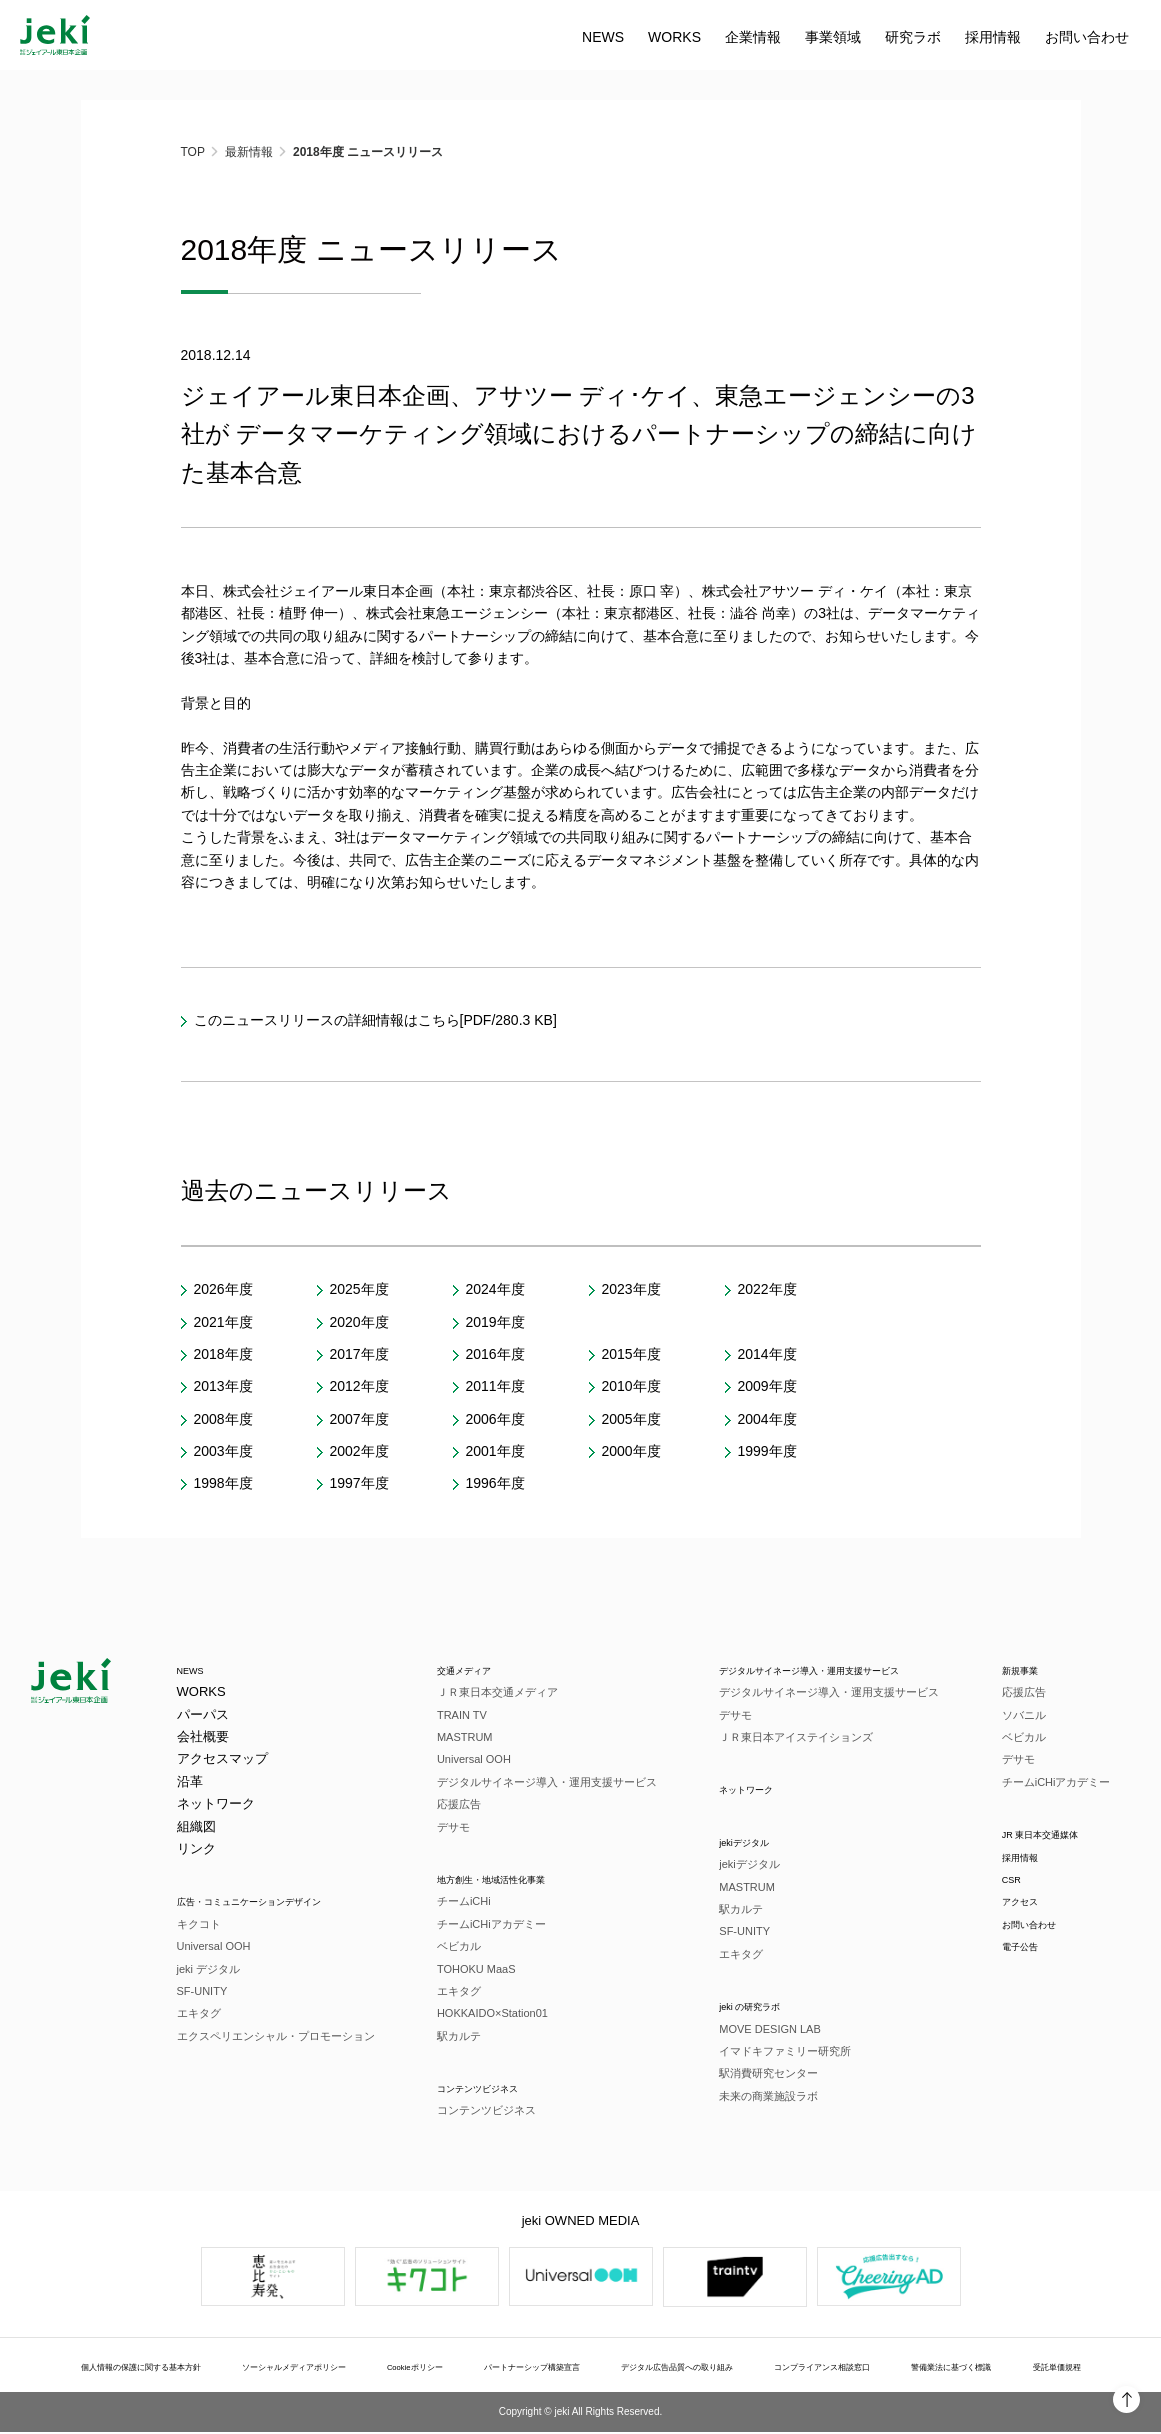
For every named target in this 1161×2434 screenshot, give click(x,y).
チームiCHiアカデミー (484, 1925)
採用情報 (1026, 1857)
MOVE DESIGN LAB (745, 2031)
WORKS (317, 37)
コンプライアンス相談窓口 (833, 2368)
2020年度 (359, 1322)
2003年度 (223, 1451)
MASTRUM (458, 1738)
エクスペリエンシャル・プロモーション (276, 2037)
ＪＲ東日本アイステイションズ (772, 1738)
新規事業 (1026, 1669)
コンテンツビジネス (488, 2088)
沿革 (190, 1781)
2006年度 (495, 1419)
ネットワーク (216, 1804)
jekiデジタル (731, 1842)
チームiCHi (457, 1902)
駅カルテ (452, 2037)
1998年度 (223, 1483)
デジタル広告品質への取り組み (687, 2368)
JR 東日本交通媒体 (1055, 1834)
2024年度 (495, 1289)
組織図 (196, 1826)
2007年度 (359, 1419)
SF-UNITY (202, 1992)
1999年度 (767, 1451)
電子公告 (1026, 1949)
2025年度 (359, 1289)
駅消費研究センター (744, 2076)
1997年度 (359, 1483)
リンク (196, 1849)
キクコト (199, 1925)
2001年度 (495, 1451)
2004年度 (767, 1419)
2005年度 (631, 1419)
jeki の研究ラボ (739, 2007)
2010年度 (631, 1386)
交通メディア (469, 1669)
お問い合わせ (730, 37)
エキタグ (199, 2014)
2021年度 (223, 1322)
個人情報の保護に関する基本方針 (163, 2368)
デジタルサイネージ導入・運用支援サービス (540, 1782)
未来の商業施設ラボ (744, 2098)
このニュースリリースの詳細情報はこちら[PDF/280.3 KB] (375, 1020)
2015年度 (631, 1354)
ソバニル (1022, 1715)
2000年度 (631, 1451)
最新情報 (249, 152)
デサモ (446, 1827)
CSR (1013, 1880)
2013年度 (223, 1386)
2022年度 (767, 1289)
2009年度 (767, 1386)
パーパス (203, 1714)
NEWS (246, 37)
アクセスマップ (222, 1759)
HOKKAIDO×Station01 (485, 2014)
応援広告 (452, 1805)
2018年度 (223, 1354)
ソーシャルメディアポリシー (319, 2368)
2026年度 (223, 1289)
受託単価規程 (1047, 2368)
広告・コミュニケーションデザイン (281, 1901)
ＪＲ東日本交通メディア (490, 1693)
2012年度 (359, 1386)
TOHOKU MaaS (469, 1970)
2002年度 (359, 1451)
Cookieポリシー (433, 2368)
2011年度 (495, 1386)
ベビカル (452, 1947)
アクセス (1026, 1903)
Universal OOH (214, 1947)
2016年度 (495, 1354)
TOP (193, 152)
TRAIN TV (455, 1715)
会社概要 (203, 1737)
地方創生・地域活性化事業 (508, 1879)
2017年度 (359, 1354)
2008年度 (223, 1419)
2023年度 (631, 1289)
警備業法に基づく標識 (957, 2368)
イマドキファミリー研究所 (761, 2053)
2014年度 (767, 1354)
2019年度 (495, 1322)
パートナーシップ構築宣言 (541, 2368)
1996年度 (495, 1483)
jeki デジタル (209, 1970)
